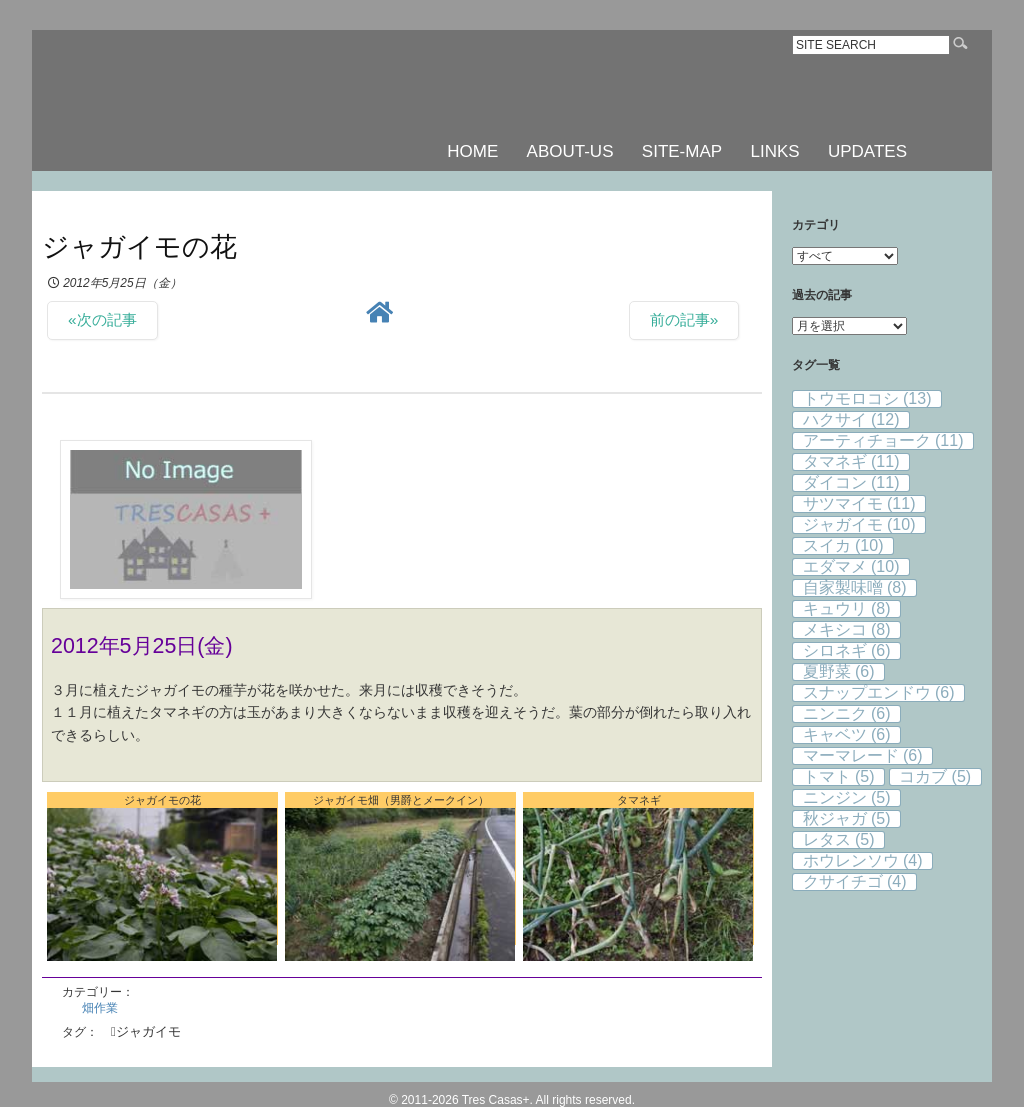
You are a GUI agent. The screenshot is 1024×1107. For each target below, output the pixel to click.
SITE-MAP (682, 151)
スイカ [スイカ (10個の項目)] (843, 545)
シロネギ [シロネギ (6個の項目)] (847, 650)
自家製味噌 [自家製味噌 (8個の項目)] (855, 587)
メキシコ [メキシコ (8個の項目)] (847, 629)
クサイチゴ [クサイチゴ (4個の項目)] (855, 881)
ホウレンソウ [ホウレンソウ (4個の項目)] (863, 860)
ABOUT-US (570, 151)
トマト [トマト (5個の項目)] (839, 776)
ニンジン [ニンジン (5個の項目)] (847, 797)
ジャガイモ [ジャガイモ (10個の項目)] (859, 524)
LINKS (774, 151)
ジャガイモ (148, 1031)
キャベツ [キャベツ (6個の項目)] (847, 734)
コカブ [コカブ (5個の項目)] (935, 776)
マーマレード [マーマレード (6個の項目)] (863, 755)
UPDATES (867, 151)
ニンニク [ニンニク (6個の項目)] (847, 713)
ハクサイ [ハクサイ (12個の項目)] (851, 419)
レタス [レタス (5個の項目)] (839, 839)
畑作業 (100, 1008)
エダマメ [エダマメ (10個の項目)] (851, 566)
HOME (472, 151)
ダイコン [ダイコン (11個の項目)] (851, 482)
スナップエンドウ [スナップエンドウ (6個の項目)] (879, 692)
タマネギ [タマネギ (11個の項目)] (851, 461)
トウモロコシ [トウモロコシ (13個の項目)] (867, 398)
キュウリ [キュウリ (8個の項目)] (847, 608)
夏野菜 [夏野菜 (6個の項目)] (839, 671)
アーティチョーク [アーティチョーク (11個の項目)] (883, 440)
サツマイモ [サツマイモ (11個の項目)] (859, 503)
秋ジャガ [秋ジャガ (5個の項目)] (847, 818)
